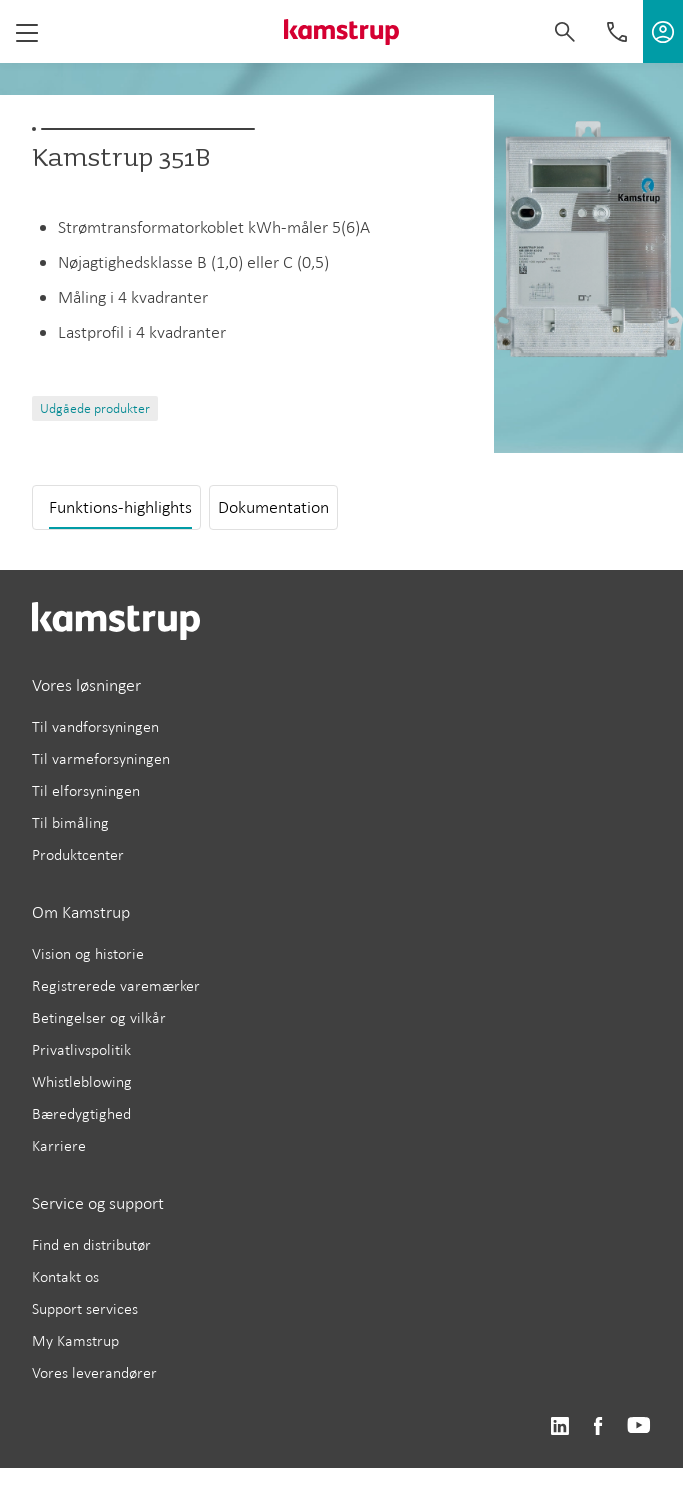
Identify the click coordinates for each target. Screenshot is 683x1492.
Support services (85, 1308)
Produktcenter (78, 854)
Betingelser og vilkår (99, 1017)
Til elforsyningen (86, 790)
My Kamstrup (75, 1340)
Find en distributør (91, 1244)
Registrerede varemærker (116, 985)
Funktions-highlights (120, 507)
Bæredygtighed (81, 1113)
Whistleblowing (82, 1081)
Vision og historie (88, 953)
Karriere (59, 1145)
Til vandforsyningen (95, 726)
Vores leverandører (94, 1372)
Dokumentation (273, 507)
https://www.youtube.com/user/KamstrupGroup (639, 1426)
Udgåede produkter (95, 408)
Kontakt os (65, 1276)
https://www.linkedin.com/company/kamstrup (559, 1426)
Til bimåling (70, 822)
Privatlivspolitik (81, 1049)
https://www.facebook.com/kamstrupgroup (598, 1426)
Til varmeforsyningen (101, 758)
